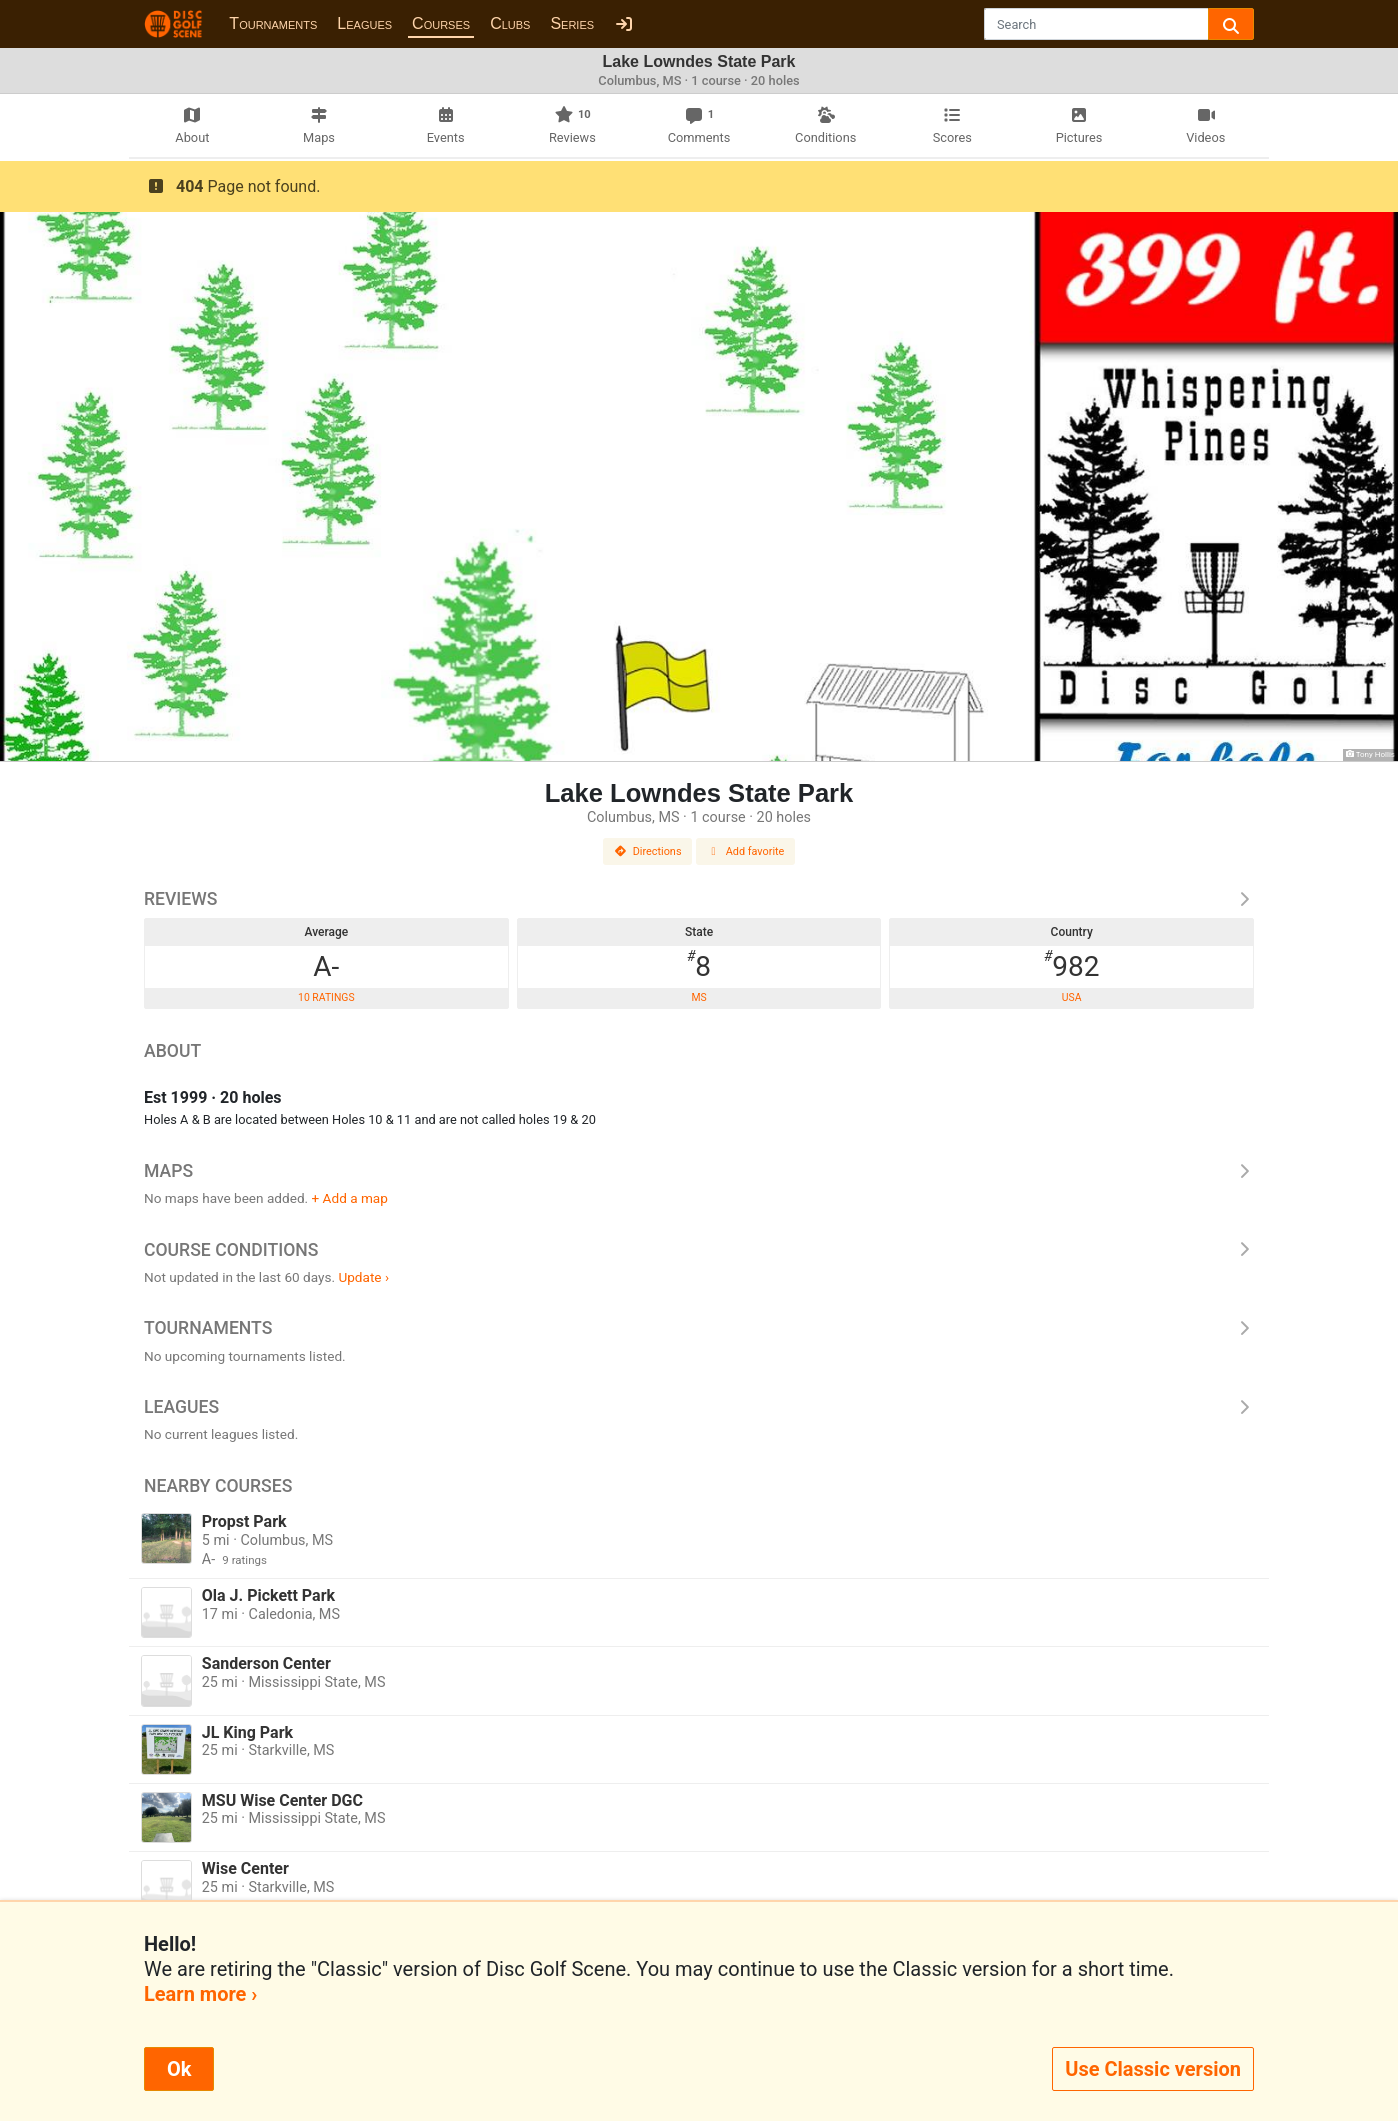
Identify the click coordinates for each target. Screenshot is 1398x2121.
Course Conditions (699, 1250)
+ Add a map (350, 1198)
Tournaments (273, 23)
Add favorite (746, 851)
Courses (441, 23)
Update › (363, 1277)
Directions (648, 851)
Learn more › (200, 1994)
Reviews (699, 899)
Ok (179, 2069)
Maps (699, 1171)
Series (572, 23)
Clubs (510, 23)
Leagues (364, 23)
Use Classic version (1153, 2069)
